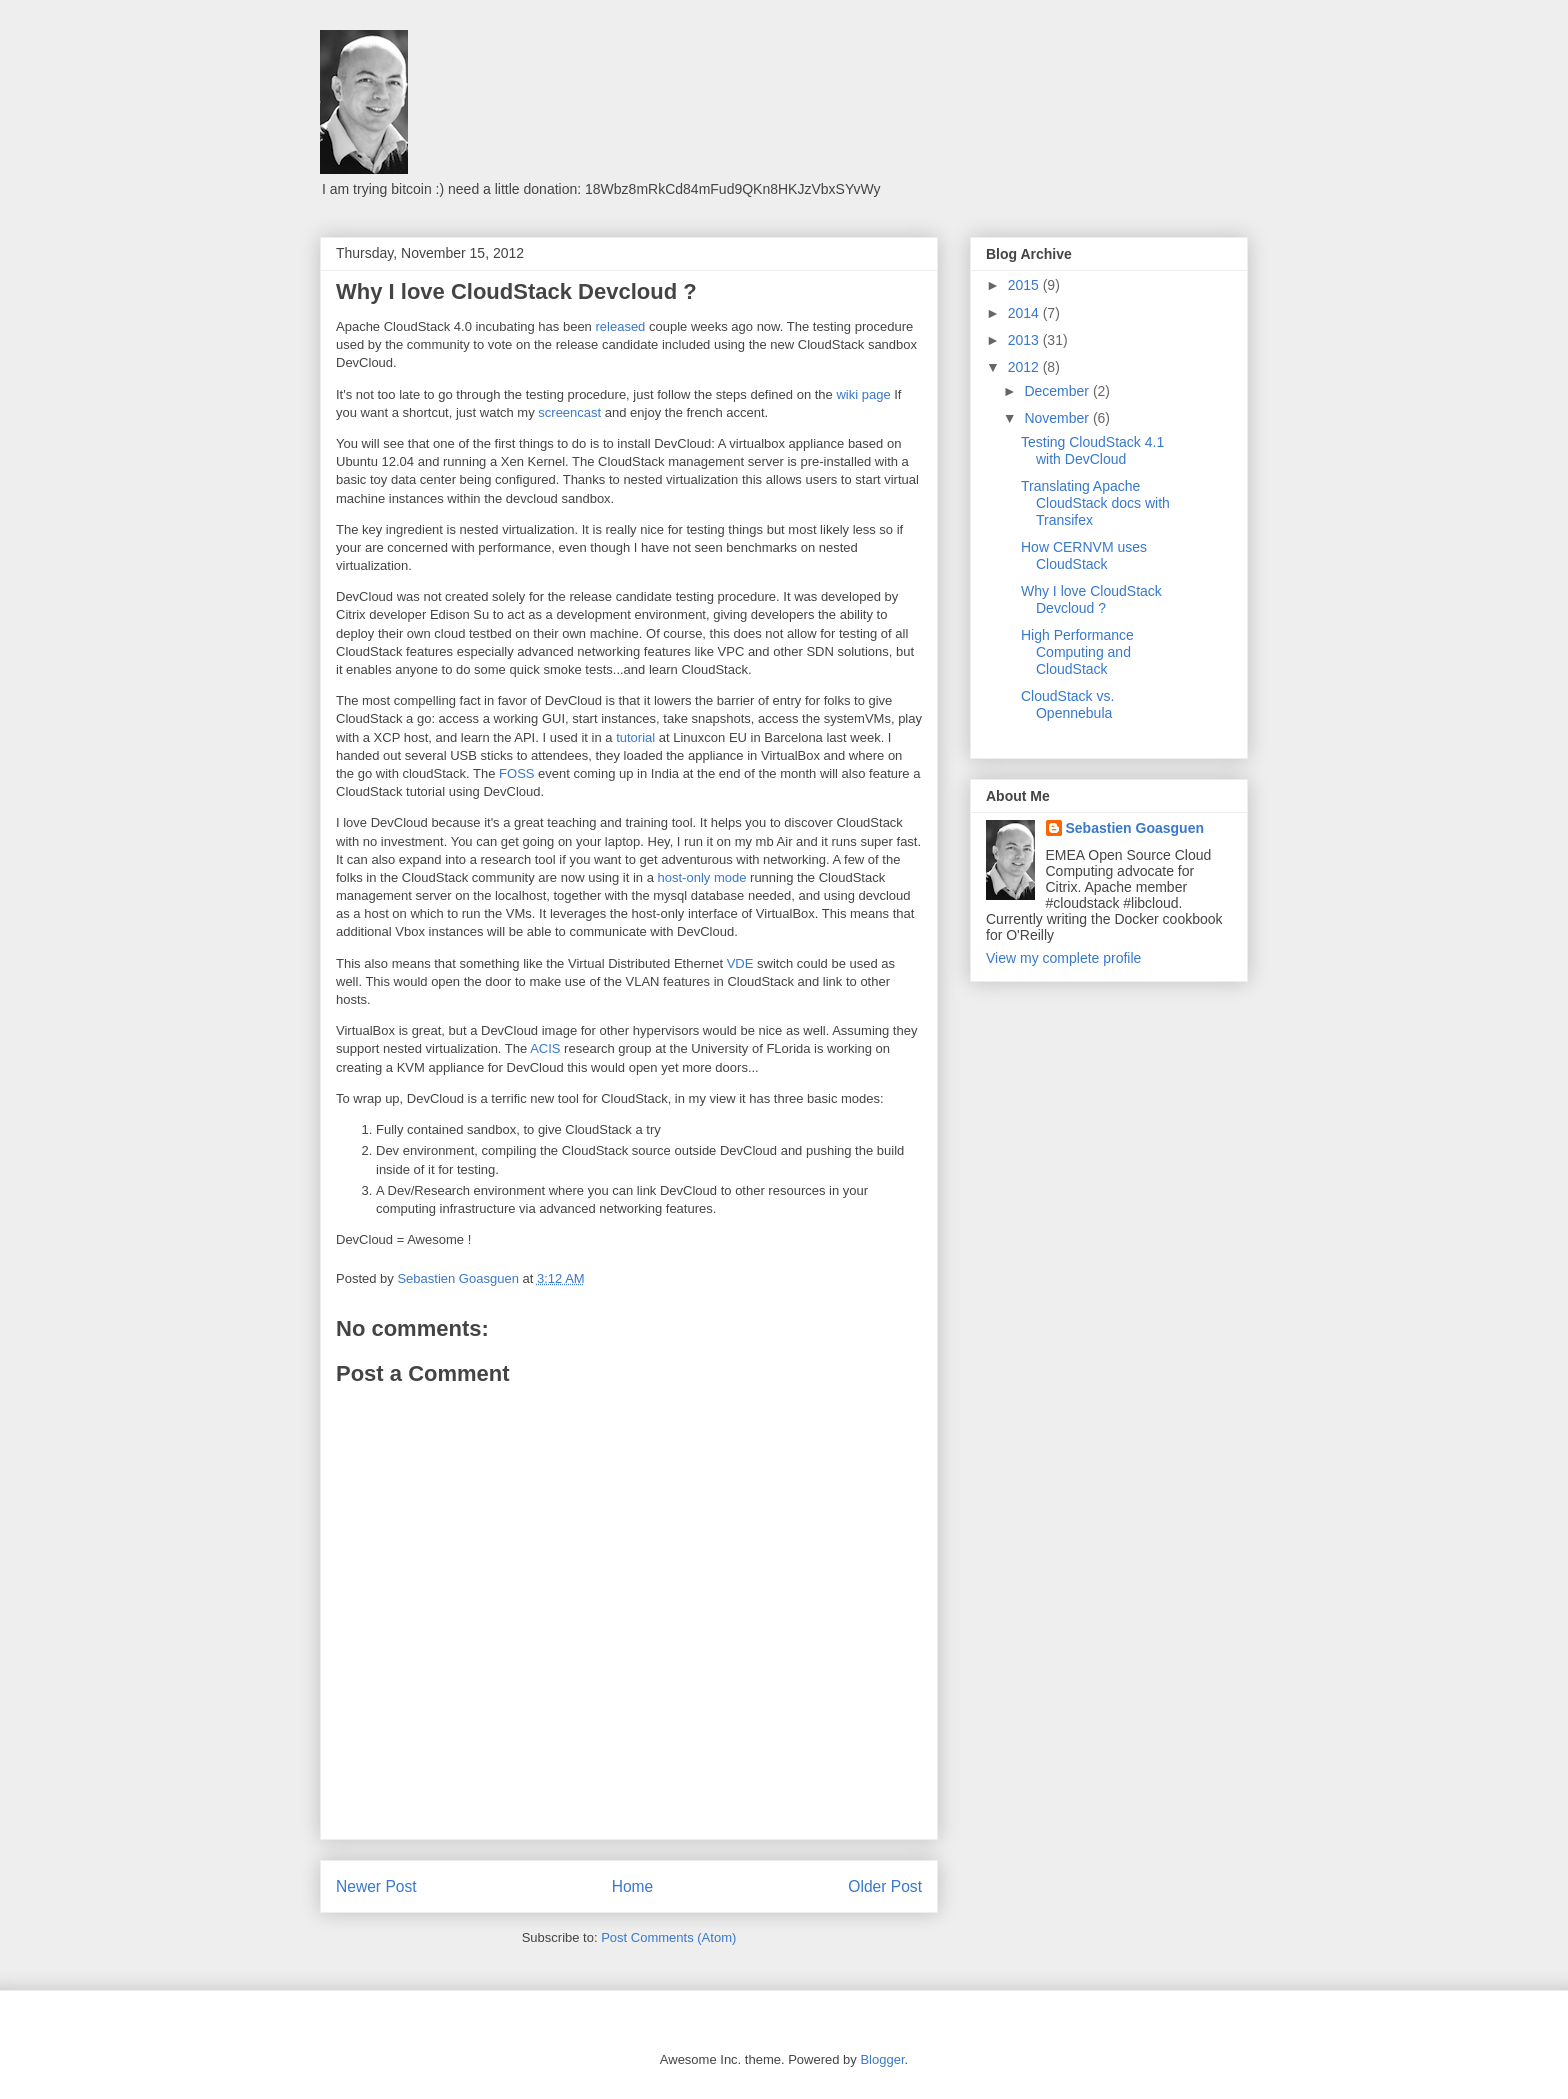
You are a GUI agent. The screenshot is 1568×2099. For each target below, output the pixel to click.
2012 (1025, 367)
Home (633, 1886)
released (620, 326)
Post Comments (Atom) (668, 1937)
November (1058, 418)
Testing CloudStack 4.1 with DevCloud (1092, 450)
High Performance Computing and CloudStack (1077, 652)
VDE (740, 963)
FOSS (516, 773)
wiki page (863, 394)
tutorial (635, 737)
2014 (1025, 313)
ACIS (545, 1048)
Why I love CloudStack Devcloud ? (1091, 599)
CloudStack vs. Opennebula (1067, 704)
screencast (569, 412)
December (1058, 391)
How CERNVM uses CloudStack (1084, 555)
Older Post (885, 1886)
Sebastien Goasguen (1135, 828)
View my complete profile (1063, 958)
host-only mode (702, 877)
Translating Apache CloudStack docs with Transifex (1095, 503)
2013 (1025, 340)
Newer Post (376, 1886)
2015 (1025, 285)
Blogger (882, 2059)
